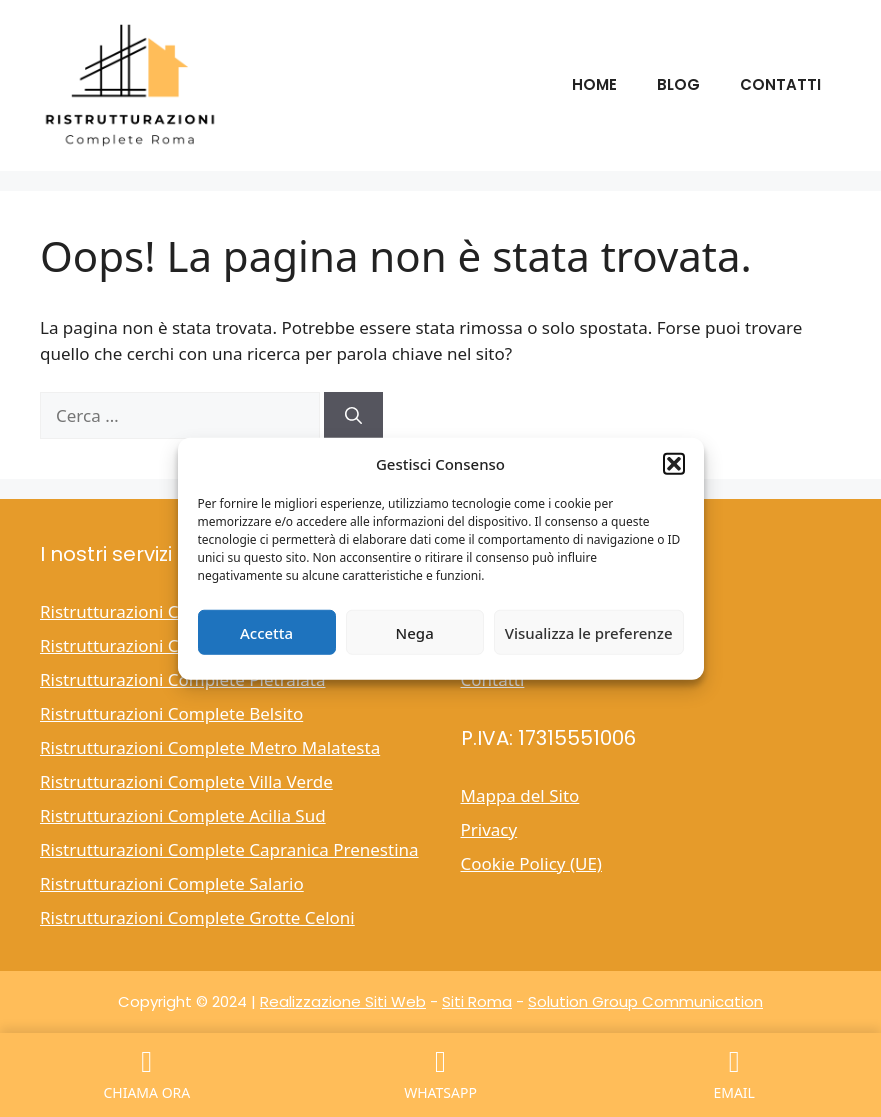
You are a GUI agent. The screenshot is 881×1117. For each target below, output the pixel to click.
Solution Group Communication (645, 1001)
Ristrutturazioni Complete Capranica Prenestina (229, 849)
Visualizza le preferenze (589, 632)
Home (594, 84)
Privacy (489, 829)
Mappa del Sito (520, 795)
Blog (678, 84)
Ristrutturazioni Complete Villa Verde (186, 781)
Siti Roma (477, 1001)
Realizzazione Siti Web (343, 1001)
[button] (674, 464)
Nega (415, 632)
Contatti (780, 84)
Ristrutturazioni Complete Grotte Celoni (197, 917)
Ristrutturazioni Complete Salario (172, 883)
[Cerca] (353, 416)
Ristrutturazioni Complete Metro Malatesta (210, 747)
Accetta (266, 632)
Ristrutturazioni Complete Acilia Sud (183, 815)
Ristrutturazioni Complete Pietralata (182, 679)
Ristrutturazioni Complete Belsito (171, 713)
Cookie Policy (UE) (531, 863)
